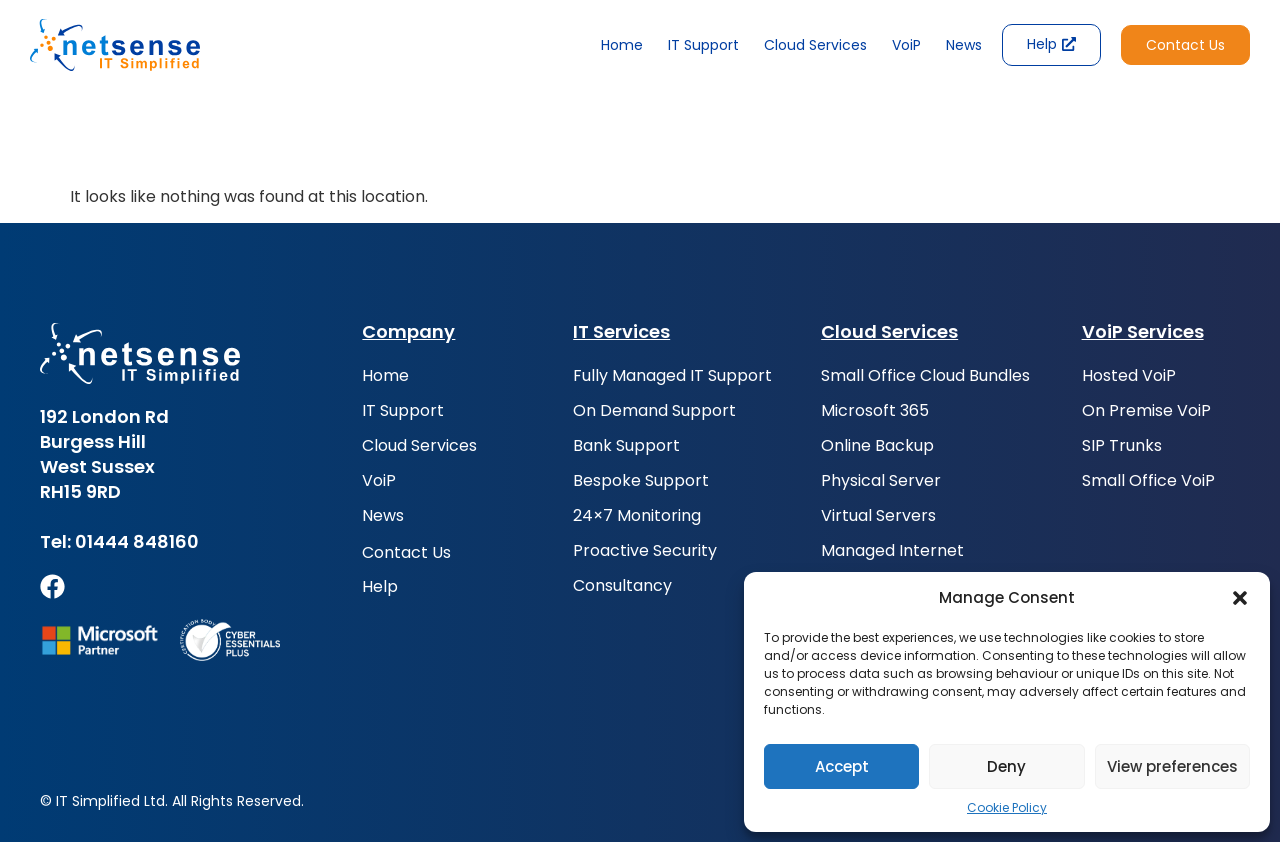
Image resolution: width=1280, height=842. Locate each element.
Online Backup (877, 446)
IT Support (703, 45)
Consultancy (622, 586)
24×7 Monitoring (637, 516)
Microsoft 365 (875, 411)
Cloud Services (815, 45)
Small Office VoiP (1148, 481)
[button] (1240, 598)
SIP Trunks (1122, 446)
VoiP (906, 45)
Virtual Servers (878, 516)
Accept (842, 766)
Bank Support (626, 446)
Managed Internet (892, 551)
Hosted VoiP (1129, 376)
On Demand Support (654, 411)
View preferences (1172, 766)
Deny (1006, 766)
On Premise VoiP (1146, 411)
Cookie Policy (1007, 807)
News (964, 45)
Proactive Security (645, 551)
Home (622, 45)
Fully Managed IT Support (672, 376)
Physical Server (881, 481)
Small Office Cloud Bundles (925, 376)
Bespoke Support (641, 481)
